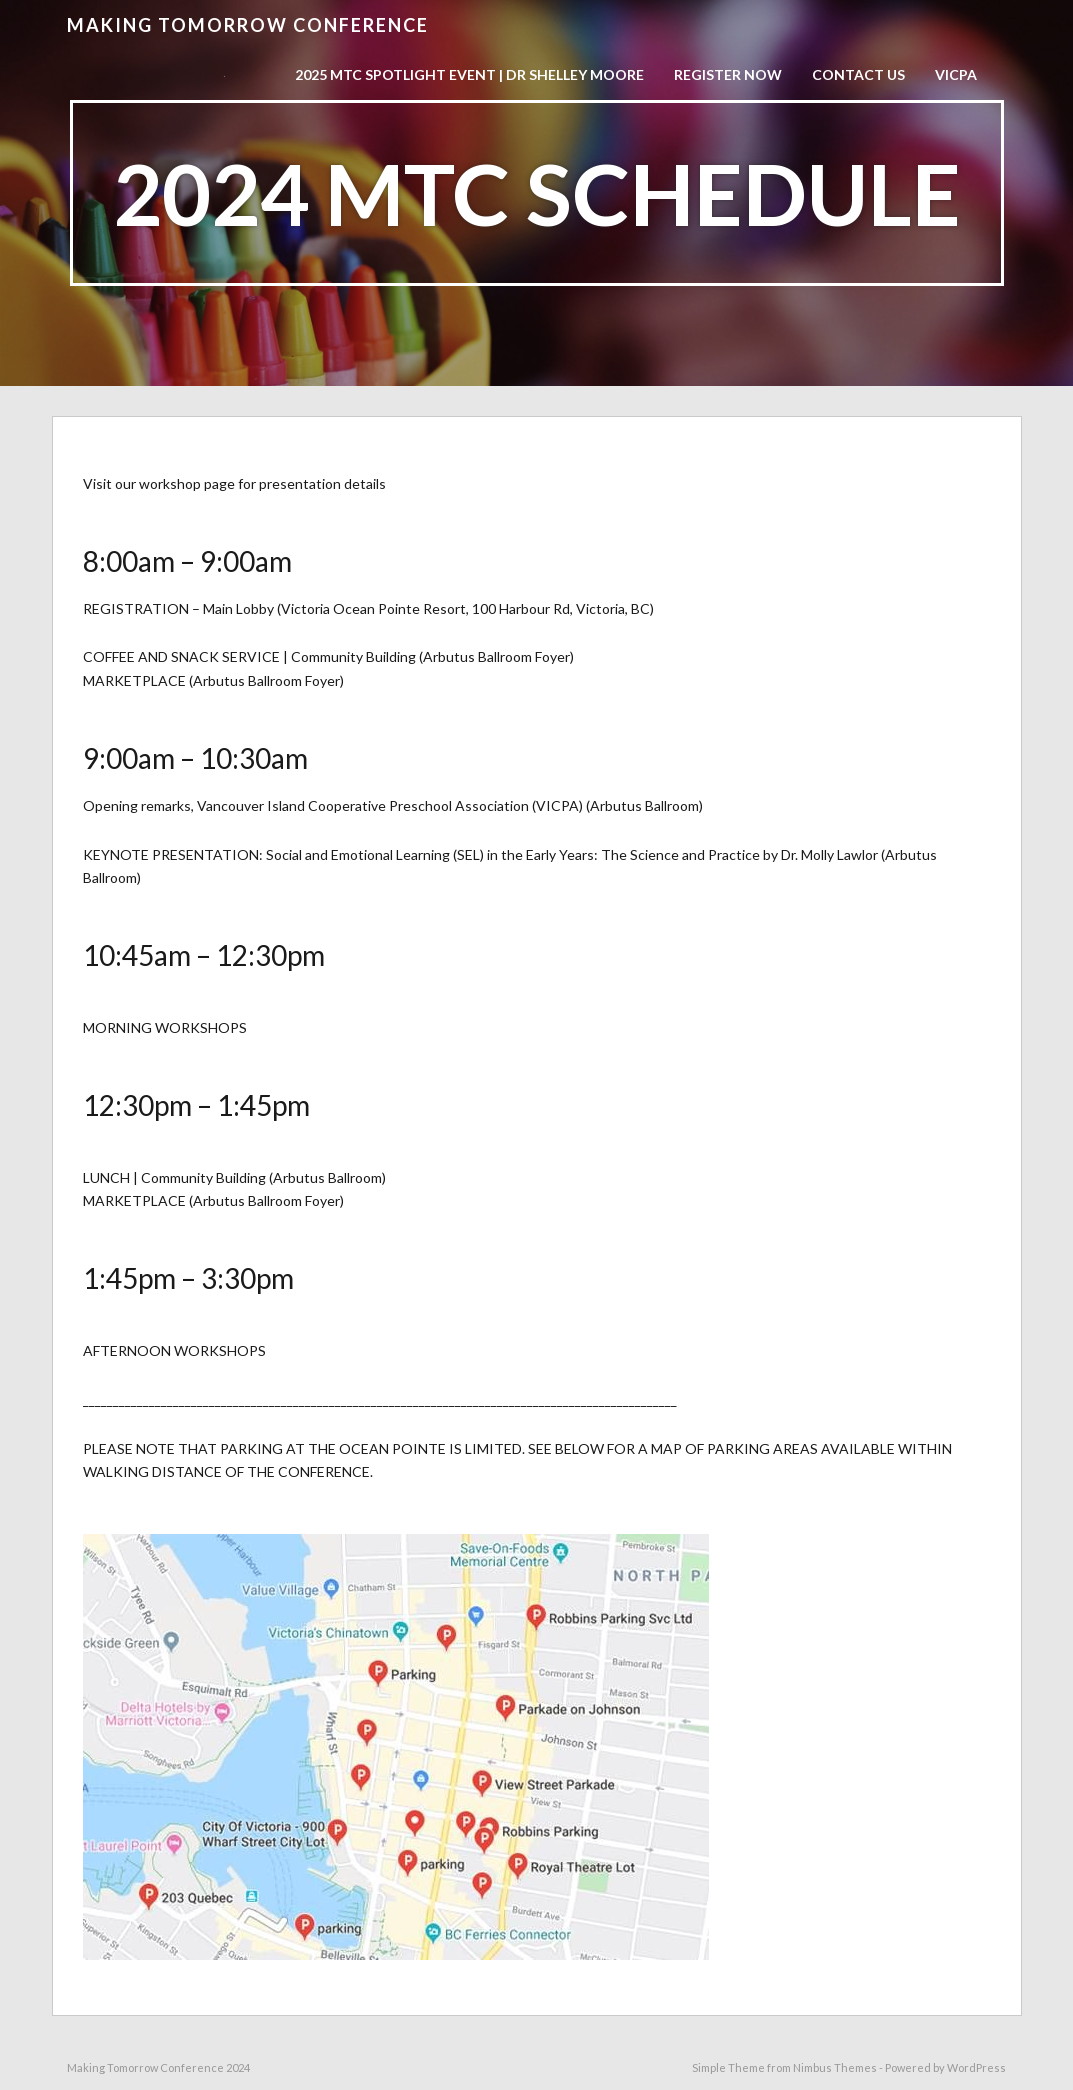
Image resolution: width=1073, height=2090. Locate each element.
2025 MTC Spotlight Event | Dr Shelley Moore (469, 74)
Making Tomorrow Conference (248, 25)
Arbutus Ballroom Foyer (496, 656)
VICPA (956, 74)
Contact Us (858, 74)
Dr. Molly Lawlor (829, 854)
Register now (728, 74)
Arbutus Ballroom (644, 805)
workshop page (187, 483)
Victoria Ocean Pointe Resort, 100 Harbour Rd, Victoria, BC (465, 608)
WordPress (976, 2067)
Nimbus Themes (835, 2067)
